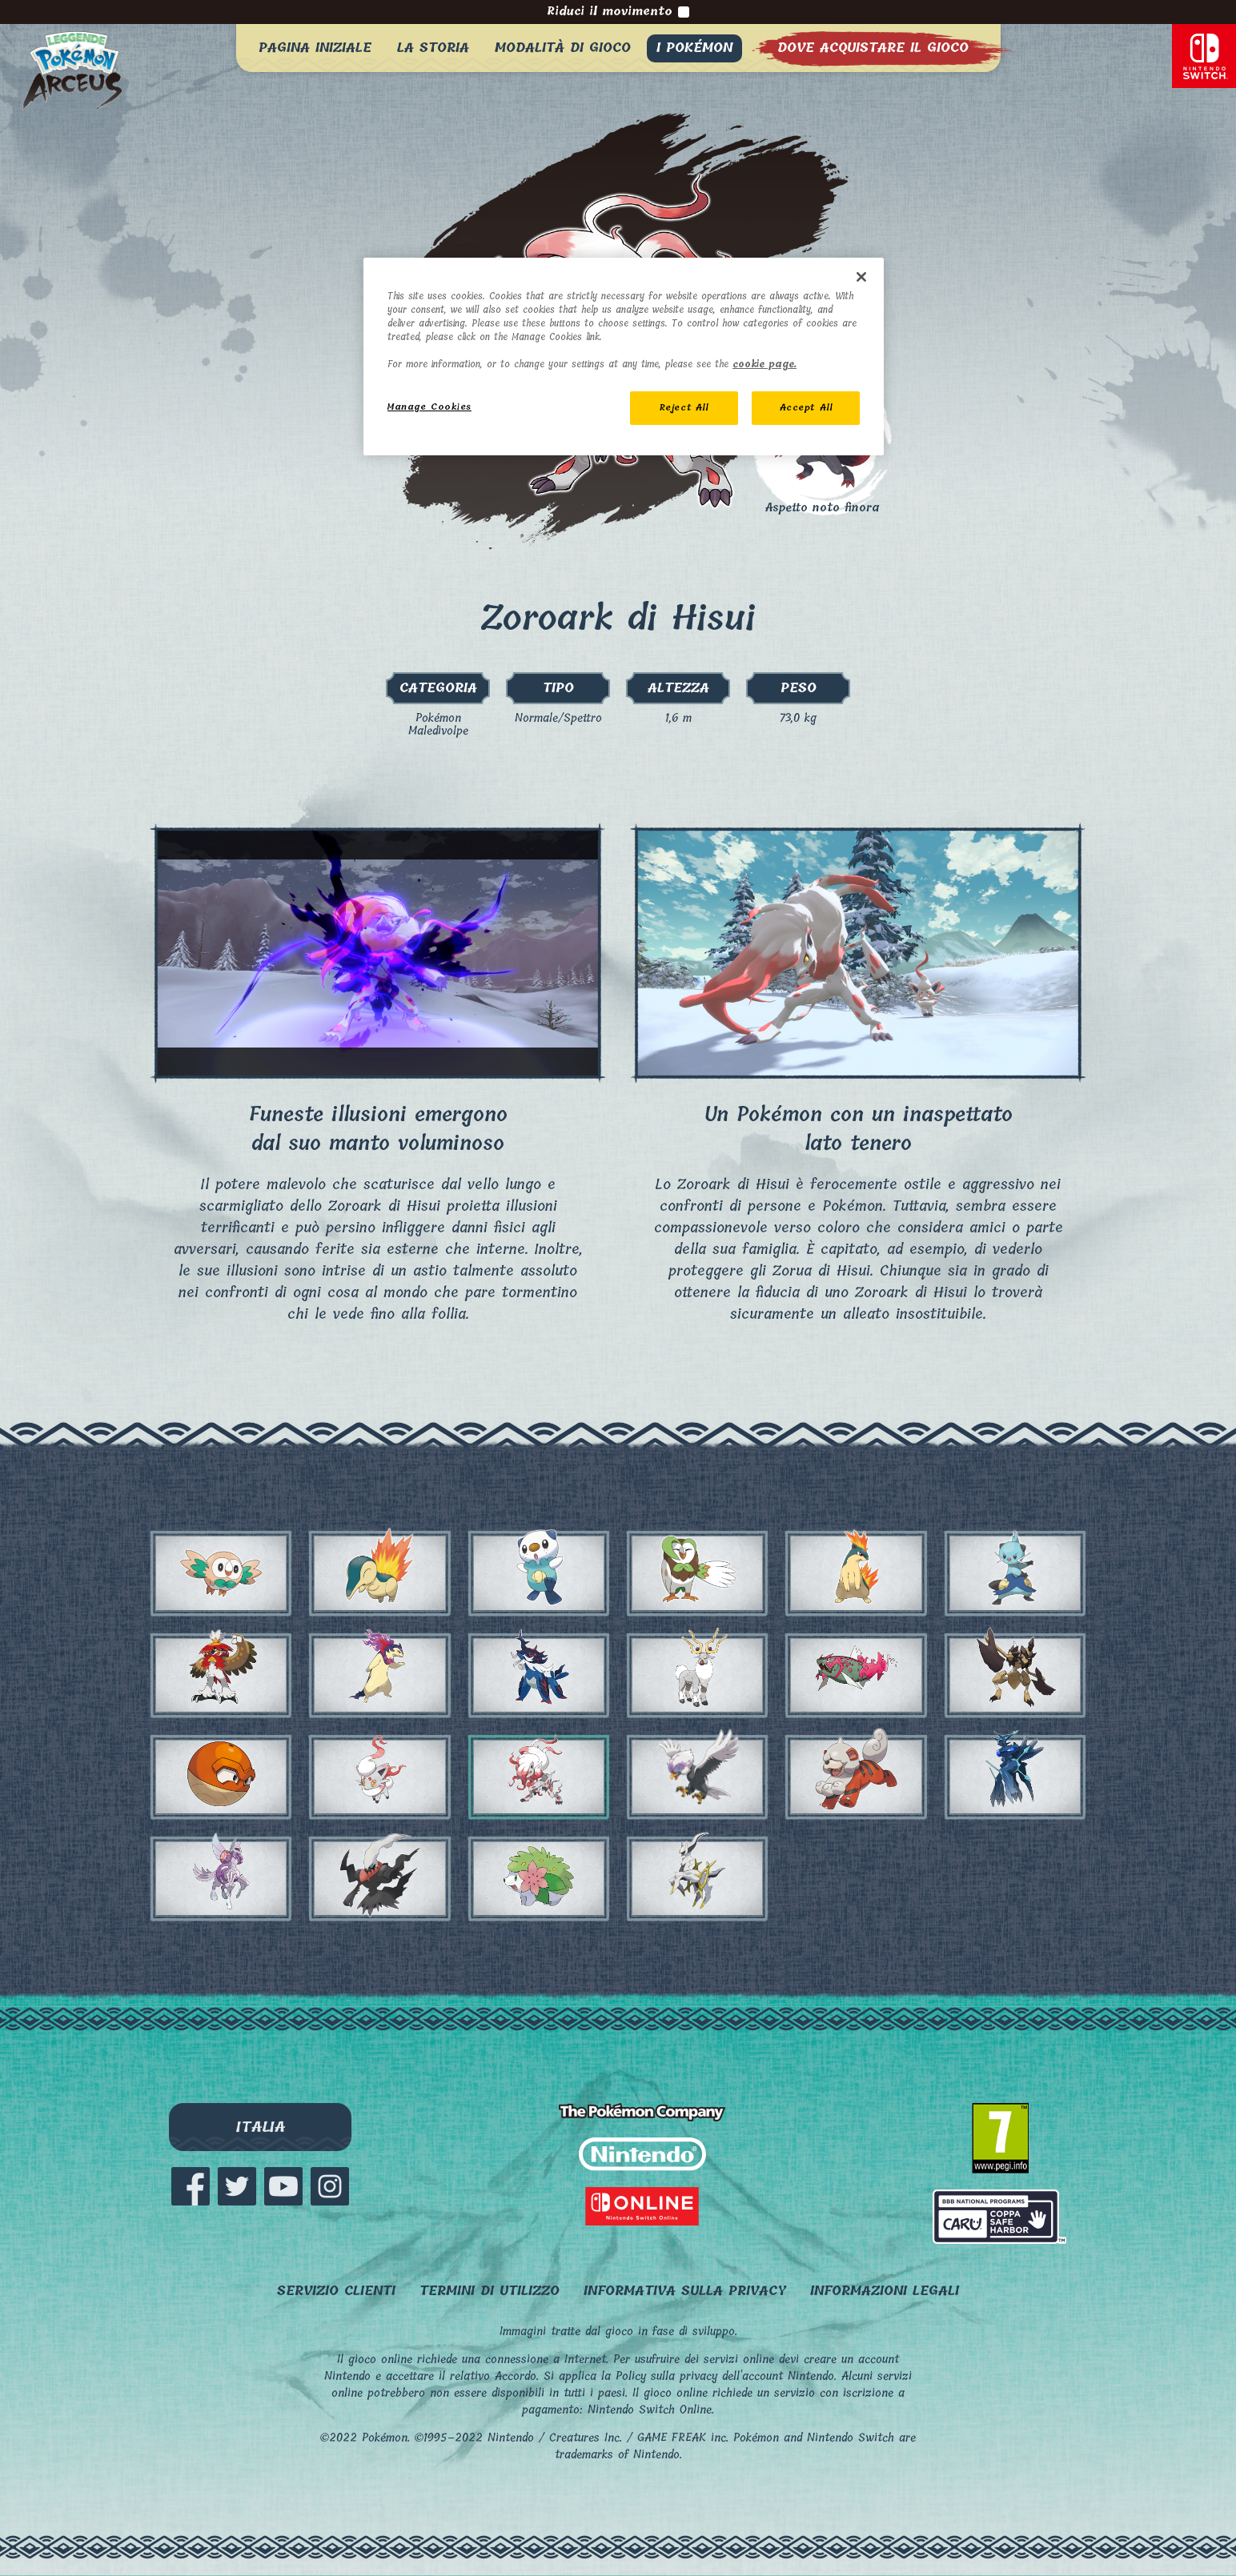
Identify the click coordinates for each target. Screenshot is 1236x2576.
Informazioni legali (884, 2291)
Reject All (684, 407)
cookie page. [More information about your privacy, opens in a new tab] (764, 364)
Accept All (806, 407)
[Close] (861, 276)
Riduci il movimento (618, 12)
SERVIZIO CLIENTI (336, 2291)
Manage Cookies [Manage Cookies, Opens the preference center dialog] (429, 407)
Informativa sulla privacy (685, 2291)
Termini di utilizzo (489, 2291)
